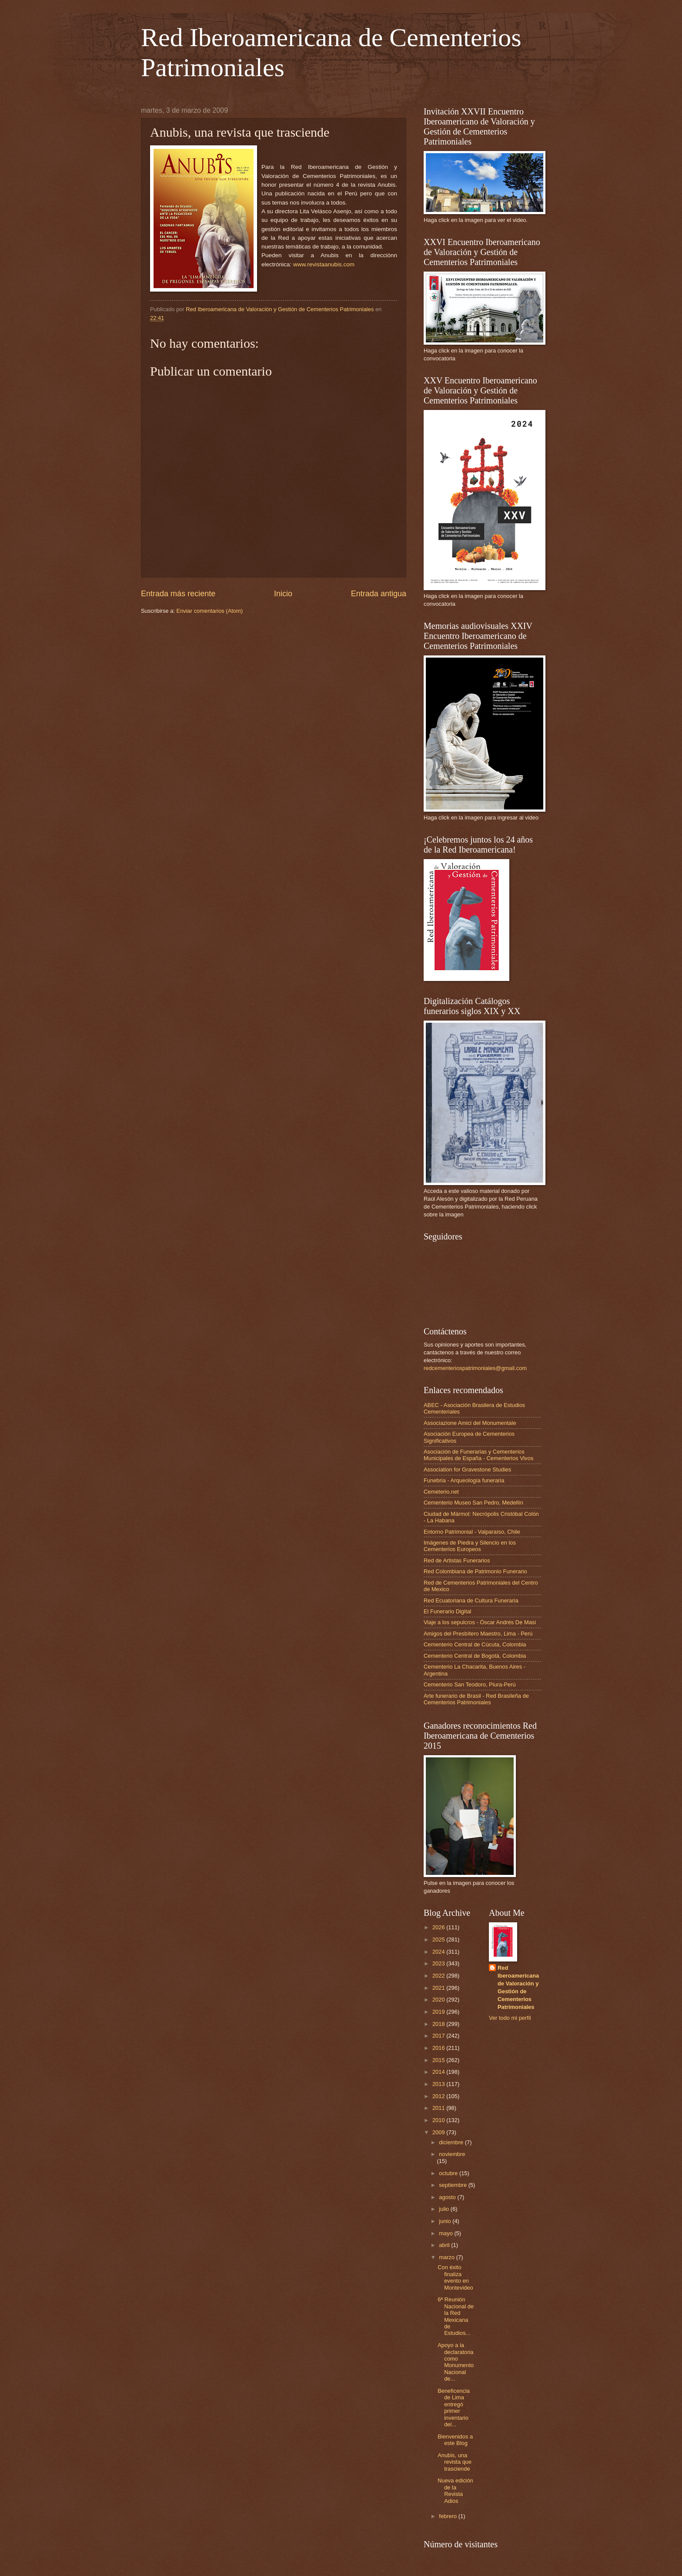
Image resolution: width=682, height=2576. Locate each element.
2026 (439, 1927)
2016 (439, 2048)
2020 (439, 1999)
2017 (439, 2035)
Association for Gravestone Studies (467, 1469)
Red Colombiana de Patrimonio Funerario (475, 1571)
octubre (449, 2173)
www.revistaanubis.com (323, 264)
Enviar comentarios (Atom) (210, 611)
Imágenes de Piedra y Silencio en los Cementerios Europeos (470, 1545)
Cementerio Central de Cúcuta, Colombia (475, 1644)
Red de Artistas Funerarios (457, 1560)
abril (445, 2245)
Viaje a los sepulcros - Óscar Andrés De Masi (480, 1622)
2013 (439, 2084)
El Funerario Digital (447, 1611)
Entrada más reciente (178, 593)
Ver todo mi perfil (510, 2018)
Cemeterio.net (441, 1491)
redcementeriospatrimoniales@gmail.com (475, 1368)
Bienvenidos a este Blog (455, 2439)
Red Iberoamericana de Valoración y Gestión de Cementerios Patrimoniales (518, 1987)
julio (444, 2209)
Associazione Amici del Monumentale (470, 1423)
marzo (447, 2257)
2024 (439, 1951)
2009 (439, 2132)
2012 (439, 2096)
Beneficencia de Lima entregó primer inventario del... (454, 2408)
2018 (439, 2024)
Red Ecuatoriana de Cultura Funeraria (471, 1600)
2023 (439, 1963)
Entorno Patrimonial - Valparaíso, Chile (472, 1531)
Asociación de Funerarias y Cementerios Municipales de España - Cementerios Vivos (478, 1454)
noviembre (452, 2154)
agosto (448, 2197)
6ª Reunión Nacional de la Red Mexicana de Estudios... (456, 2316)
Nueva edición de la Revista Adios (455, 2490)
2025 (439, 1939)
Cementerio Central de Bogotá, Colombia (475, 1655)
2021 (439, 1988)
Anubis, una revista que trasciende (454, 2462)
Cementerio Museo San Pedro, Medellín (473, 1502)
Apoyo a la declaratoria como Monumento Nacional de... (456, 2362)
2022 (439, 1975)
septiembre (453, 2185)
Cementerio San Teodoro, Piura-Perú (470, 1684)
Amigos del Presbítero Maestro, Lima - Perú (478, 1633)
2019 (439, 2011)
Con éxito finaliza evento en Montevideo (455, 2277)
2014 (439, 2072)
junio (445, 2221)
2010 (439, 2120)
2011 (439, 2108)
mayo (446, 2233)
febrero (448, 2516)
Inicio (283, 593)
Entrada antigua (378, 593)
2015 (439, 2060)
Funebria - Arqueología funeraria (464, 1480)
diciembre (452, 2142)
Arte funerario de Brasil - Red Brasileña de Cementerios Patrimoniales (476, 1699)
